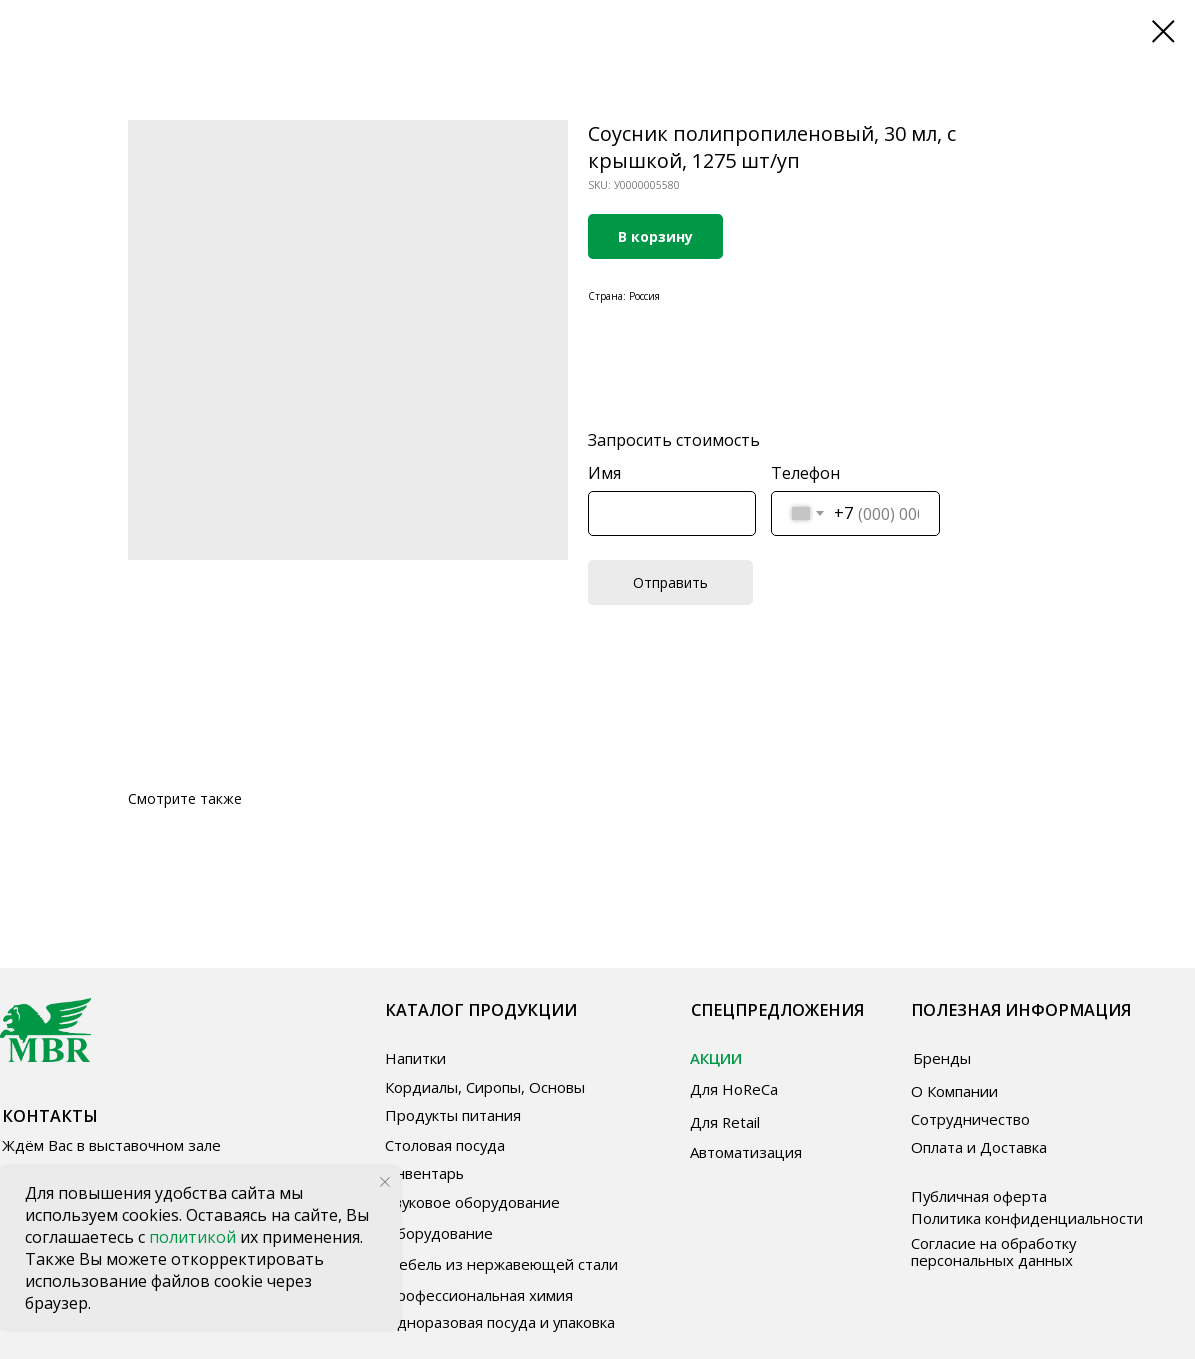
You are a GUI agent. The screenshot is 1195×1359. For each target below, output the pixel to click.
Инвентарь (424, 1173)
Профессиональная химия (479, 1295)
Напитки (415, 1058)
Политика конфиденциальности (1027, 1218)
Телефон (805, 473)
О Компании (954, 1091)
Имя (604, 473)
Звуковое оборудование (472, 1202)
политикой (194, 1237)
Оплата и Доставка (979, 1147)
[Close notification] (385, 1182)
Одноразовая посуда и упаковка (500, 1322)
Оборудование (439, 1233)
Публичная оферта (979, 1196)
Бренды (942, 1058)
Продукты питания (453, 1115)
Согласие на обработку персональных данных (993, 1251)
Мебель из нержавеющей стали (501, 1264)
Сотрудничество (970, 1119)
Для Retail (725, 1122)
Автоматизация (746, 1152)
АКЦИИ (716, 1058)
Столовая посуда (445, 1145)
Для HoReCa (734, 1089)
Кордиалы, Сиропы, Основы (485, 1087)
